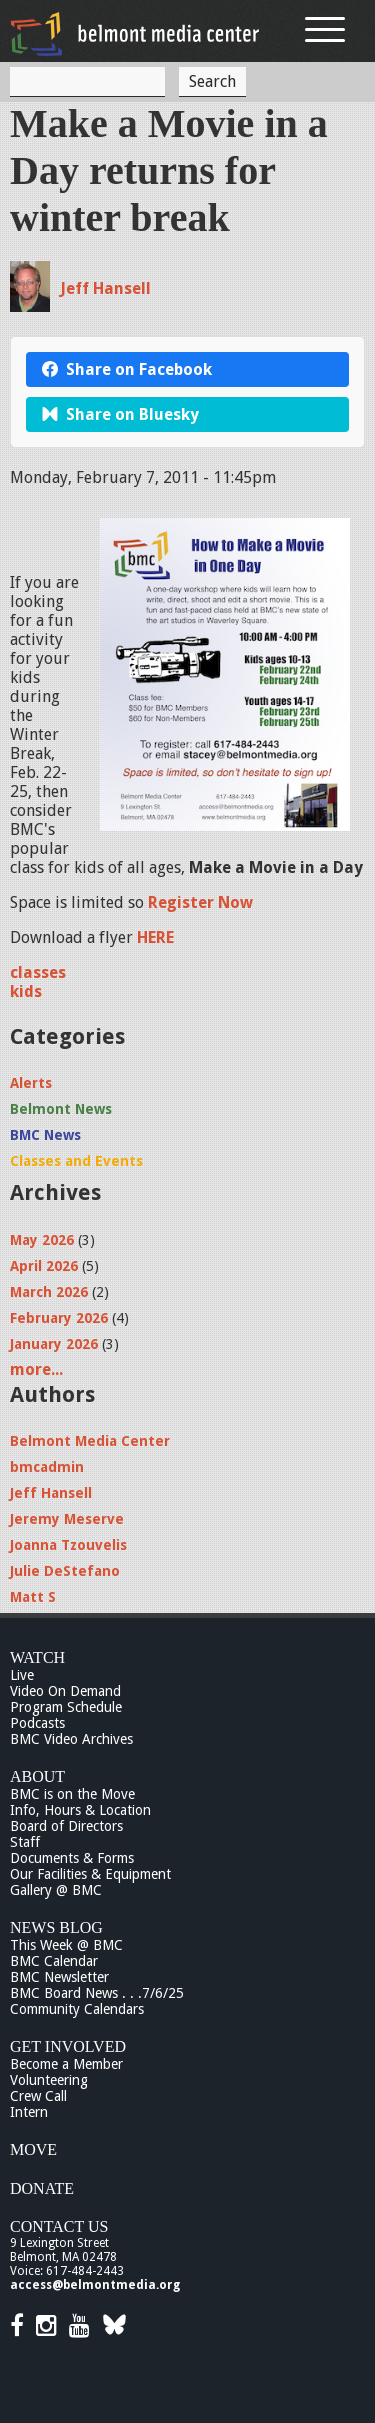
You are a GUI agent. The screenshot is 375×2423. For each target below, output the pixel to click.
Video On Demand (65, 1691)
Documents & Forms (72, 1858)
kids (26, 991)
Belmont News (61, 1109)
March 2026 (49, 1292)
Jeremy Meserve (67, 1519)
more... (36, 1369)
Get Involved (68, 2046)
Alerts (31, 1083)
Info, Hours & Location (80, 1810)
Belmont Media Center (90, 1441)
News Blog (56, 1927)
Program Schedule (66, 1707)
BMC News (45, 1135)
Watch (37, 1657)
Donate (42, 2188)
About (37, 1776)
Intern (29, 2112)
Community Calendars (77, 2009)
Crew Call (38, 2096)
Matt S (33, 1597)
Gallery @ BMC (56, 1890)
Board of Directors (66, 1826)
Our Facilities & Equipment (90, 1874)
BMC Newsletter (59, 1977)
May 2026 (42, 1240)
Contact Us (59, 2226)
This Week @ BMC (66, 1945)
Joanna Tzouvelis (68, 1545)
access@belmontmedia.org (95, 2285)
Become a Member (66, 2064)
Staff (25, 1842)
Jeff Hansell (105, 288)
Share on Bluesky (120, 414)
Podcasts (37, 1723)
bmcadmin (47, 1467)
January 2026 (54, 1344)
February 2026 (59, 1318)
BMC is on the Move (72, 1794)
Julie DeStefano (65, 1571)
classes (38, 972)
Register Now (200, 902)
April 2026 (44, 1266)
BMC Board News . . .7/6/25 (97, 1993)
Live (22, 1675)
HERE (155, 937)
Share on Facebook (127, 369)
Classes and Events (76, 1161)
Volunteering (49, 2080)
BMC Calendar (54, 1961)
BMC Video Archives (71, 1739)
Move (33, 2149)
